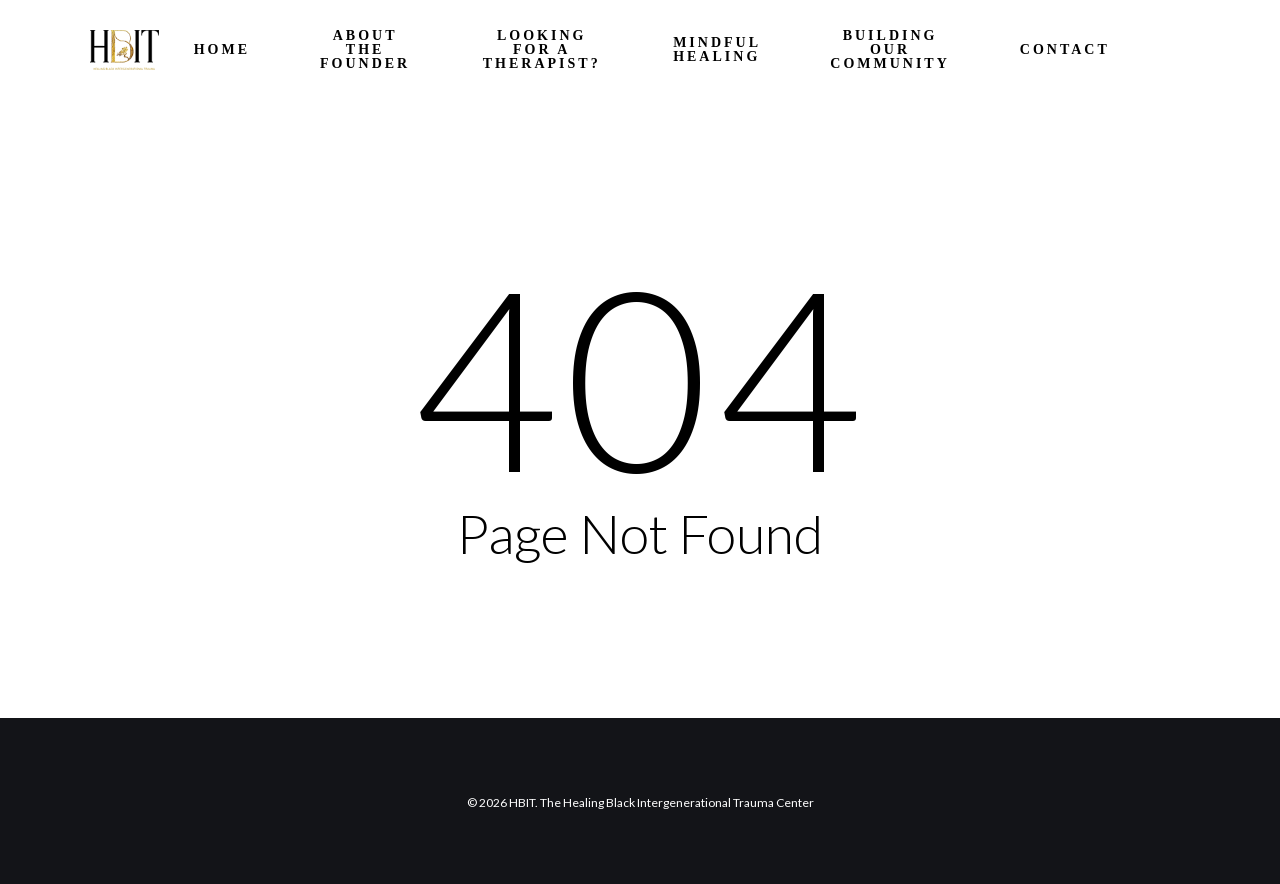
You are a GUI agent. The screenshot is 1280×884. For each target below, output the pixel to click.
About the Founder (365, 50)
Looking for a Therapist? (542, 50)
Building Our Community (890, 50)
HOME (222, 50)
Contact (1065, 50)
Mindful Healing (716, 50)
